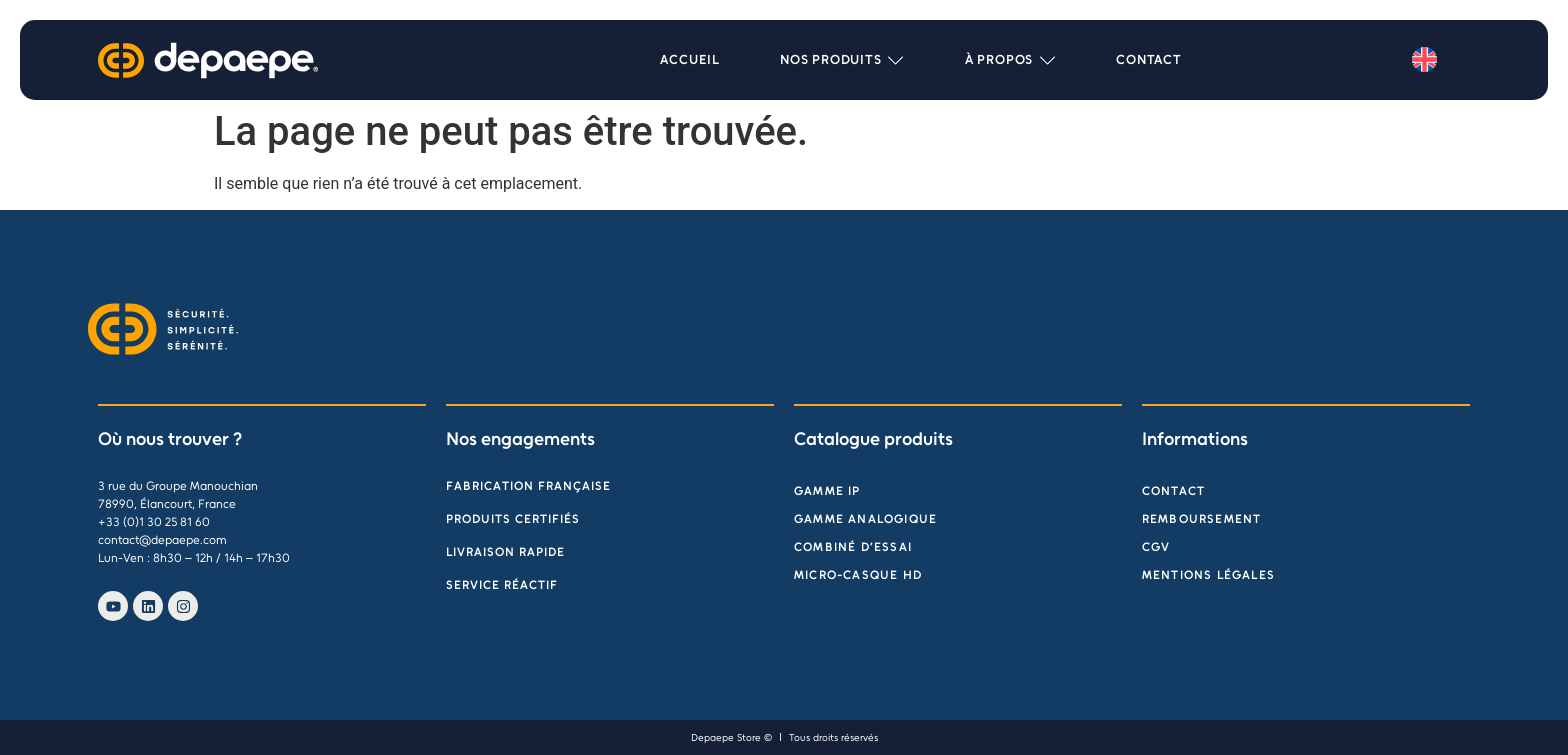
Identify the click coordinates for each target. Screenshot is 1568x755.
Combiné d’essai (853, 547)
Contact (1173, 491)
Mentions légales (1208, 575)
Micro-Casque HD (858, 575)
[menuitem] (1424, 60)
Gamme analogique (865, 519)
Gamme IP (827, 491)
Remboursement (1202, 519)
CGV (1156, 547)
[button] (842, 60)
